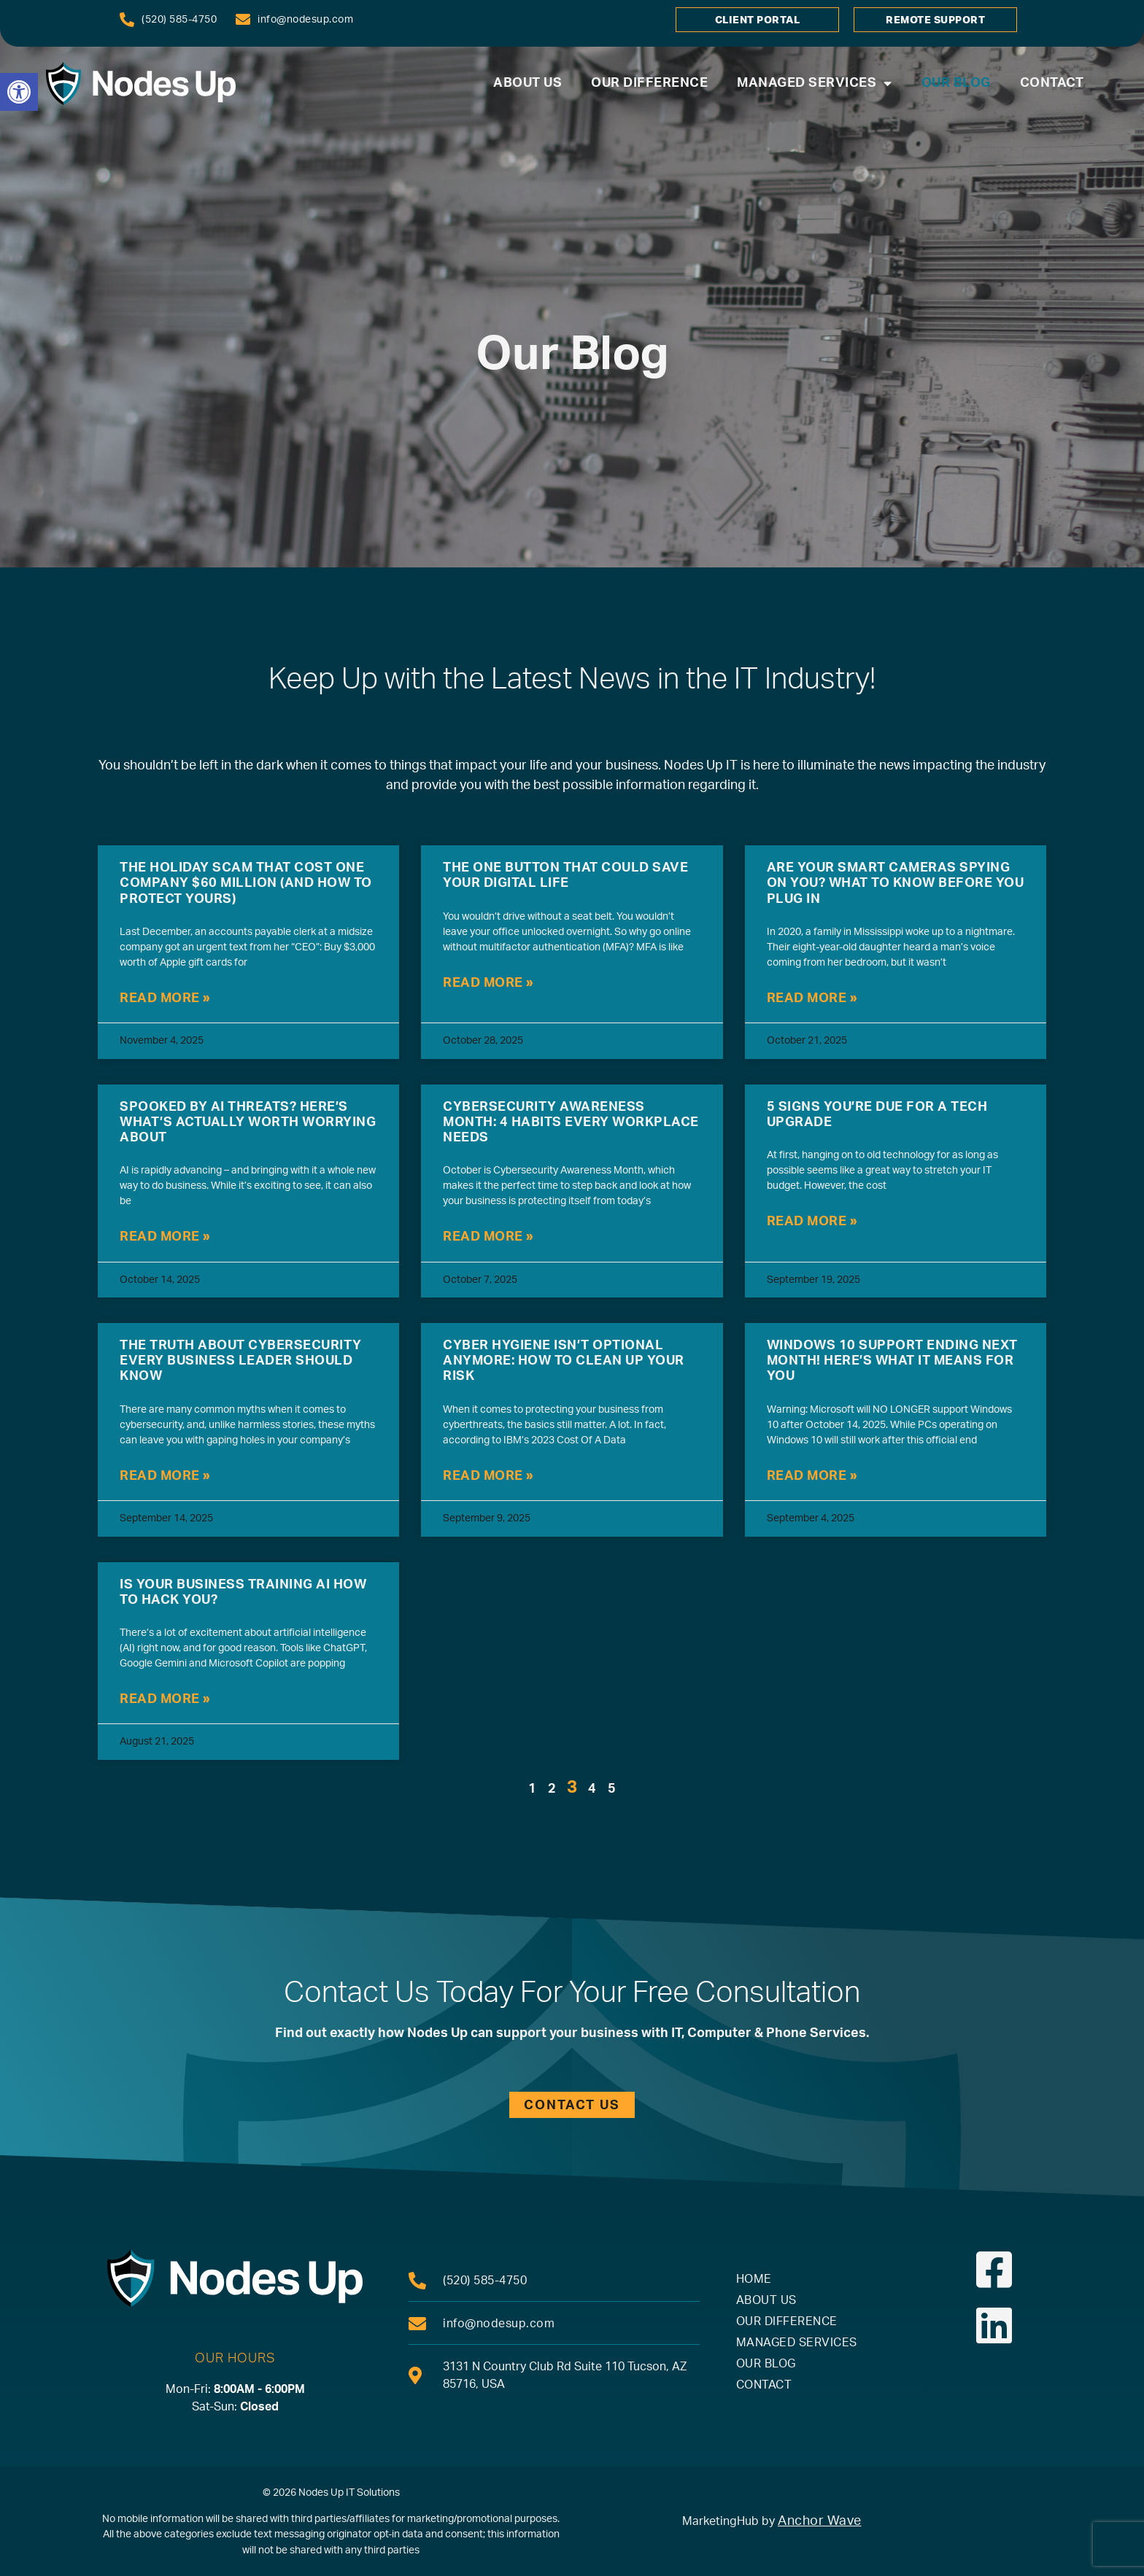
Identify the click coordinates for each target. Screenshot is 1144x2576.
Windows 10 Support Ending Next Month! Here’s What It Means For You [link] (892, 1360)
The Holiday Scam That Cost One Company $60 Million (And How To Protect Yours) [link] (246, 882)
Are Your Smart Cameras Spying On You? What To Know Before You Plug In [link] (895, 882)
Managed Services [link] (814, 84)
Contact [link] (1052, 83)
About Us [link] (527, 83)
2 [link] (552, 1788)
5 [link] (612, 1788)
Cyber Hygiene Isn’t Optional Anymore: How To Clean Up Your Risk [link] (563, 1360)
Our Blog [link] (956, 83)
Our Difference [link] (649, 83)
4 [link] (592, 1788)
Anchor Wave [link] (820, 2521)
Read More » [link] (165, 998)
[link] (19, 92)
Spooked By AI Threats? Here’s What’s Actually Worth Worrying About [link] (248, 1122)
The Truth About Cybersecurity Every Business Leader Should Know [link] (241, 1360)
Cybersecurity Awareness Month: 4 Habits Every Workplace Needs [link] (571, 1122)
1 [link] (532, 1788)
